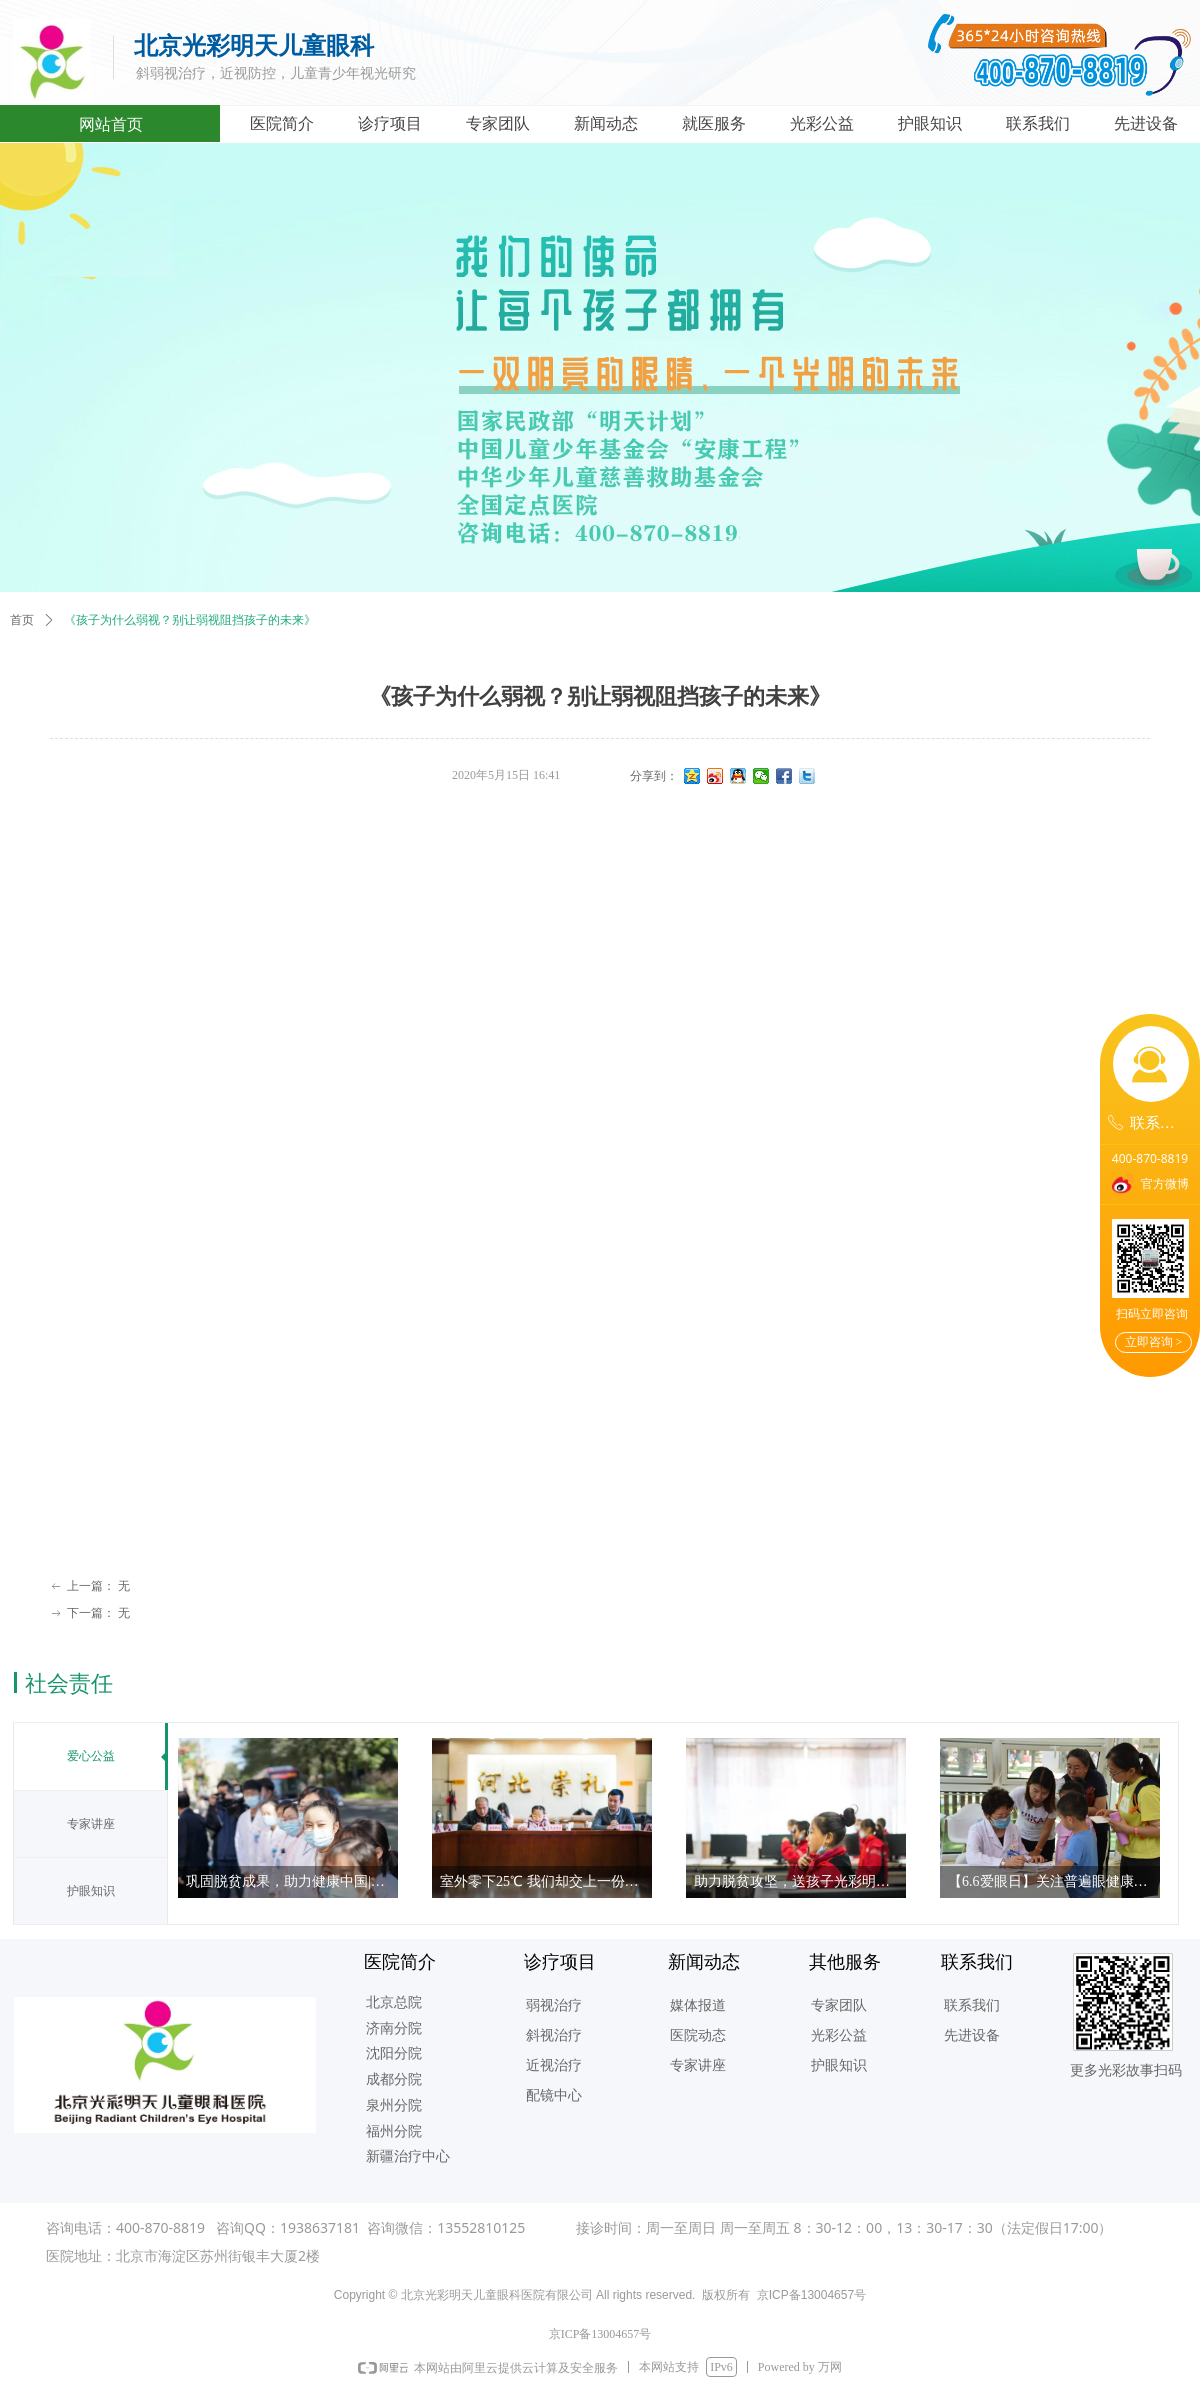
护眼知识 (930, 123)
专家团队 (498, 123)
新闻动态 (606, 123)
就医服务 (714, 123)
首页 (22, 620)
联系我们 (1038, 123)
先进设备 (1146, 123)
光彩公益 (822, 123)
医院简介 (282, 123)
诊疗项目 (390, 123)
